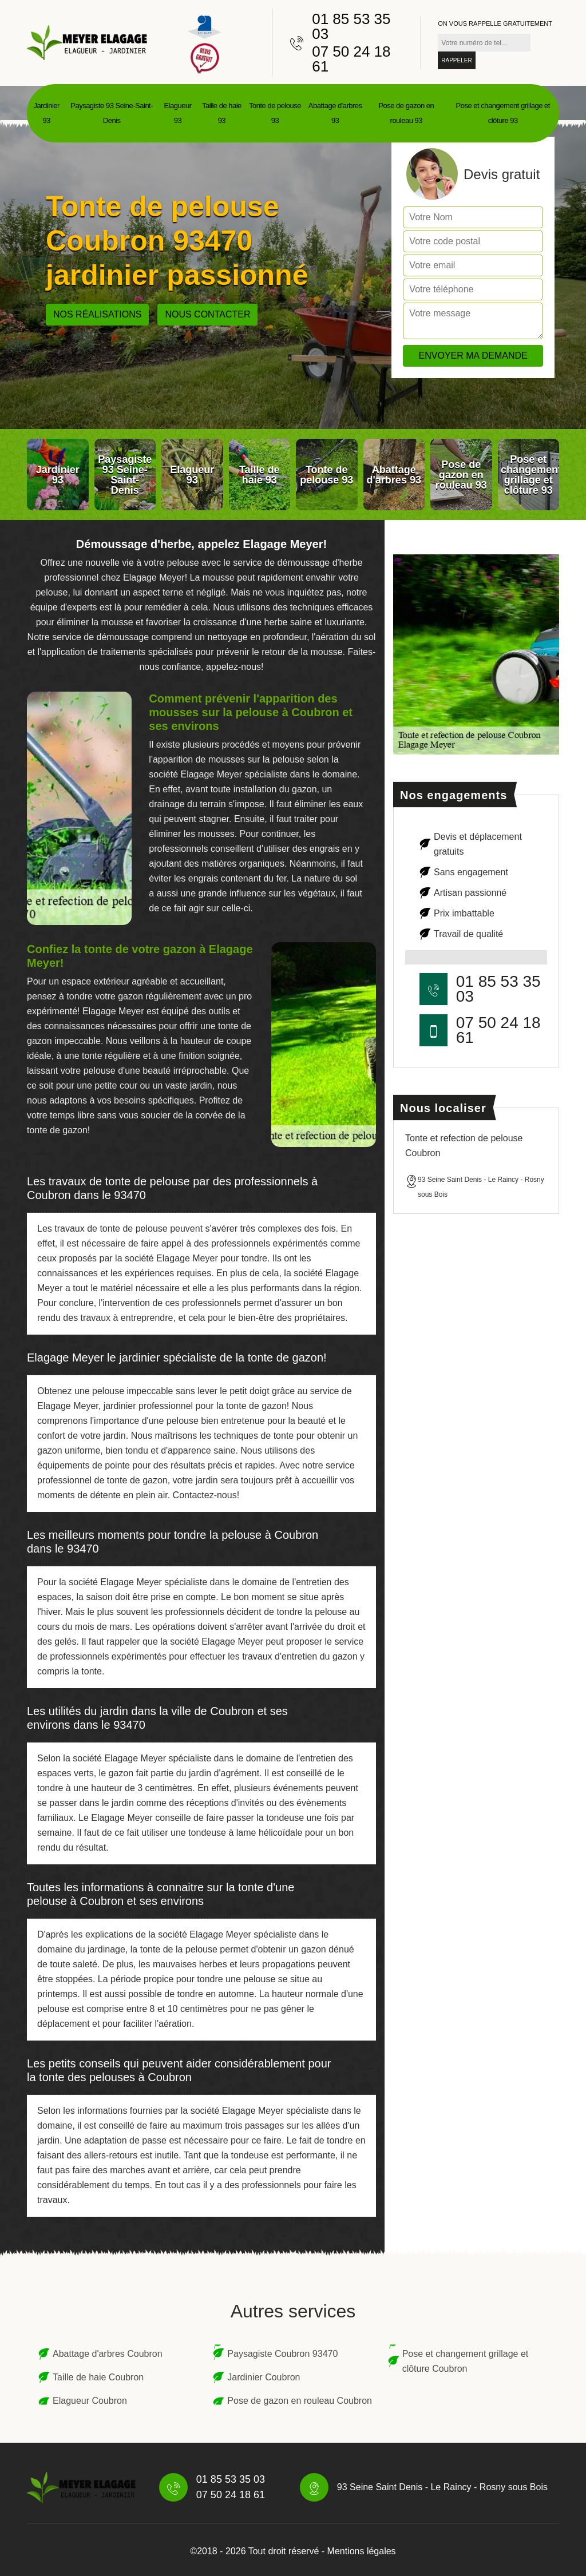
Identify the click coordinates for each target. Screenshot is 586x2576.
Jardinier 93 (47, 113)
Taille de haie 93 (221, 113)
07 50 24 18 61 (351, 59)
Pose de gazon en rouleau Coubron (299, 2401)
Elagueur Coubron (90, 2401)
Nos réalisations (97, 314)
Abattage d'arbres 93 (335, 113)
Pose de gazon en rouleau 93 (406, 113)
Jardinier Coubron (263, 2377)
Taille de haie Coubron (98, 2377)
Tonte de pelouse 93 (275, 113)
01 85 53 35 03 (351, 26)
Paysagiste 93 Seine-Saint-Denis (111, 113)
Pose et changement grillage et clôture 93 (503, 113)
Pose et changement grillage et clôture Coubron (465, 2361)
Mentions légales (361, 2551)
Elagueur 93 (177, 113)
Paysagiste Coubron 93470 (282, 2354)
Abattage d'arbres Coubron (108, 2354)
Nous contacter (207, 314)
